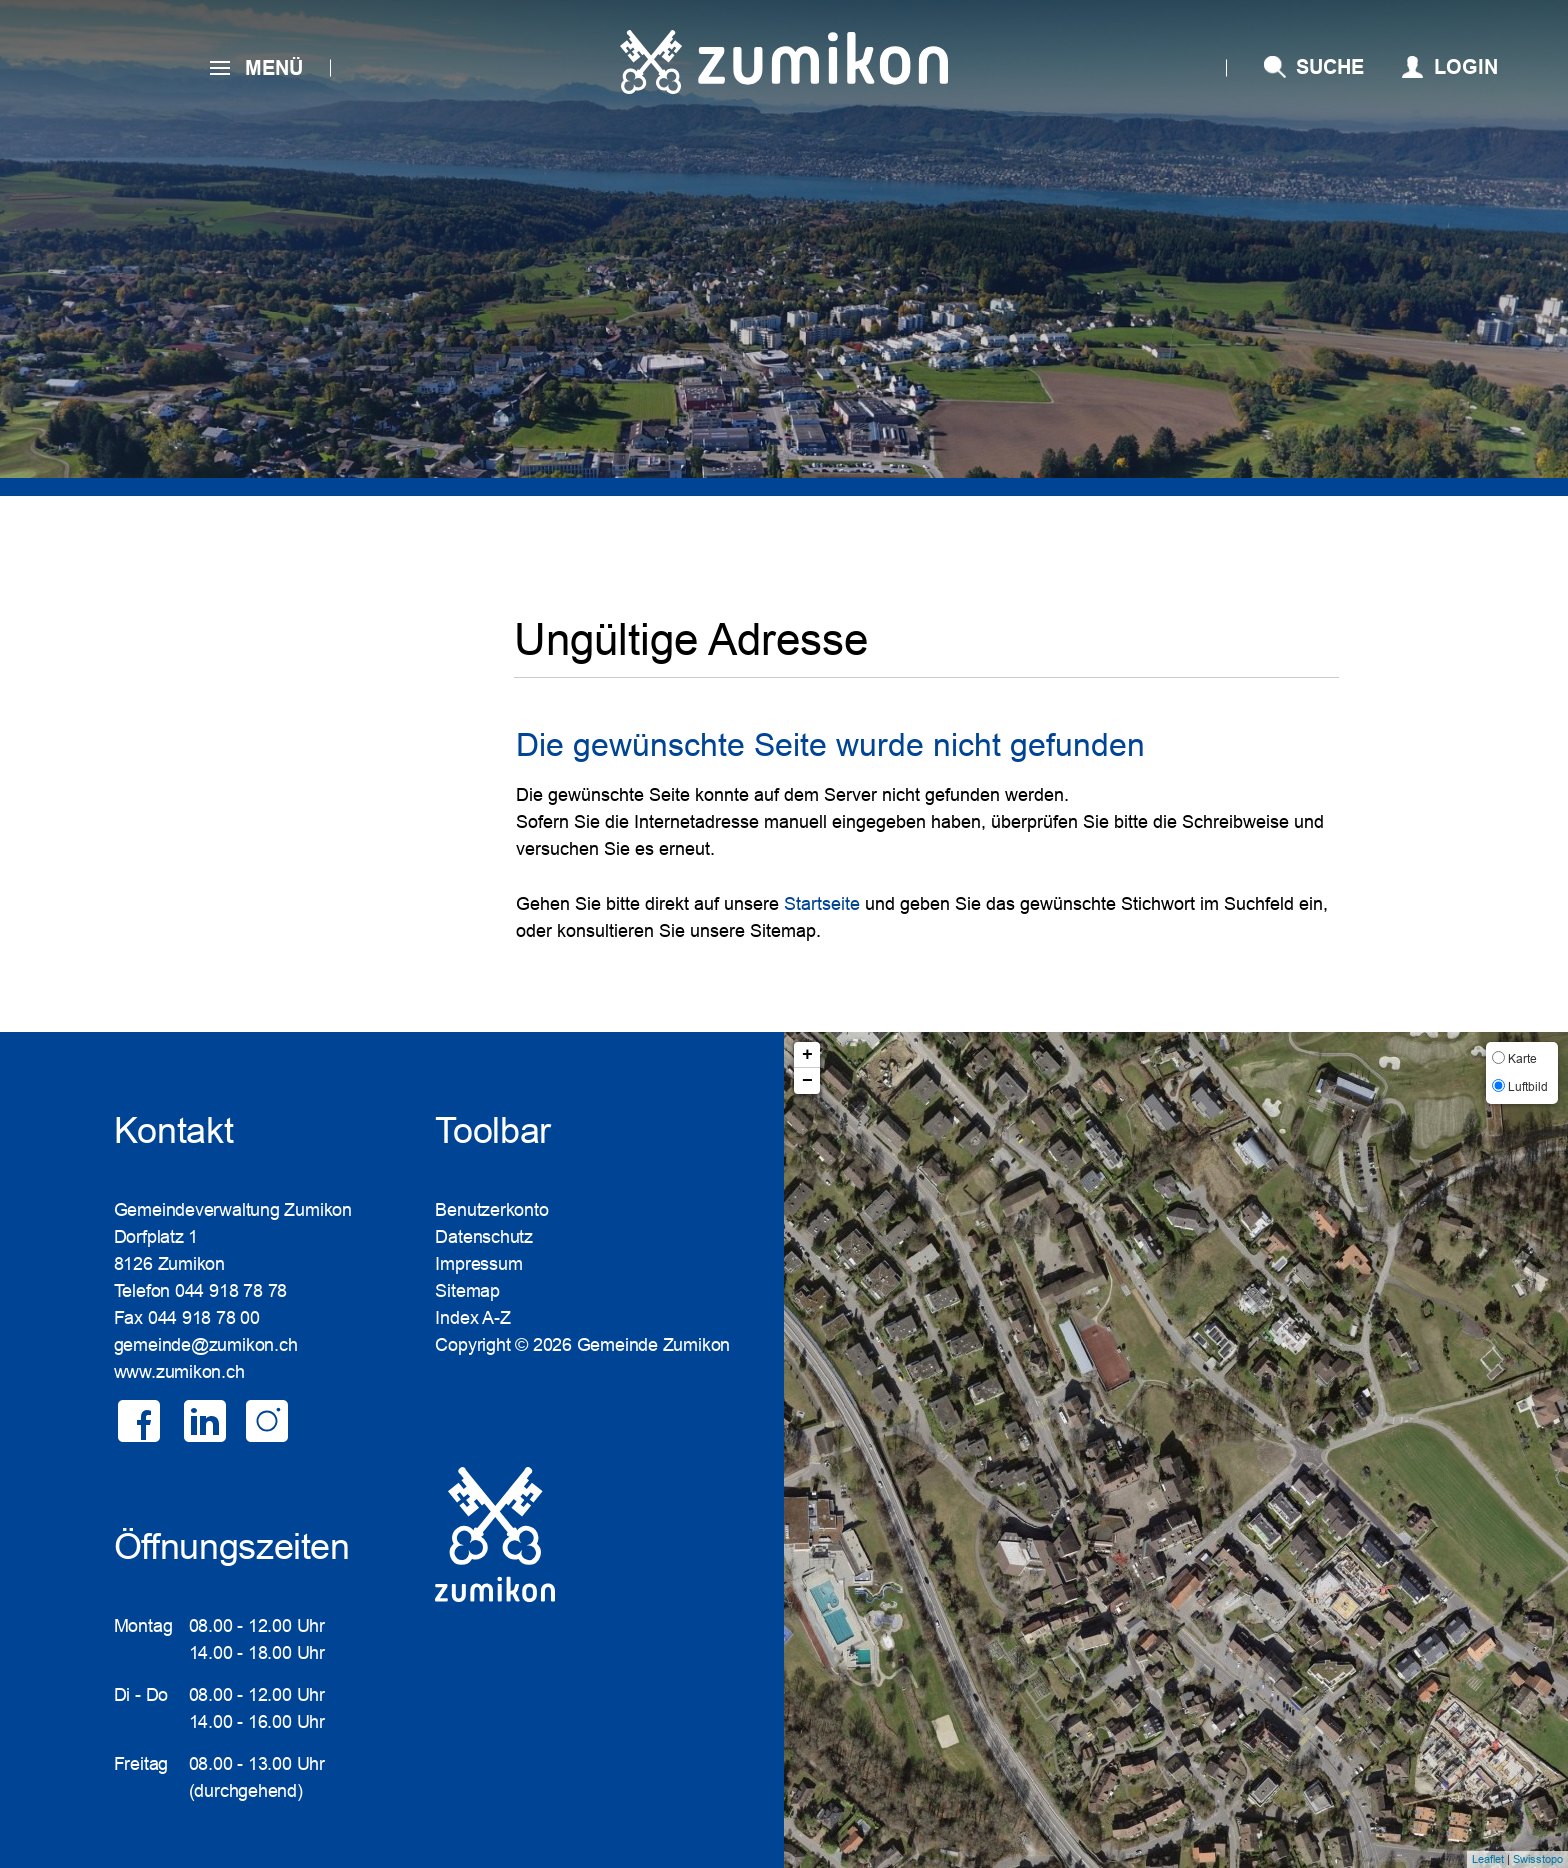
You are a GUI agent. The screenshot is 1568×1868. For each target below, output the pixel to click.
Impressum (478, 1264)
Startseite (822, 904)
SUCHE (1330, 67)
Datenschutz (484, 1237)
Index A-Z (472, 1318)
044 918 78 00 (204, 1318)
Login (1466, 67)
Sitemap (467, 1291)
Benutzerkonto (491, 1210)
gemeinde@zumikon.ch (206, 1345)
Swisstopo (1538, 1859)
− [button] (807, 1081)
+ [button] (807, 1055)
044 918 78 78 (231, 1291)
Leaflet (1488, 1859)
